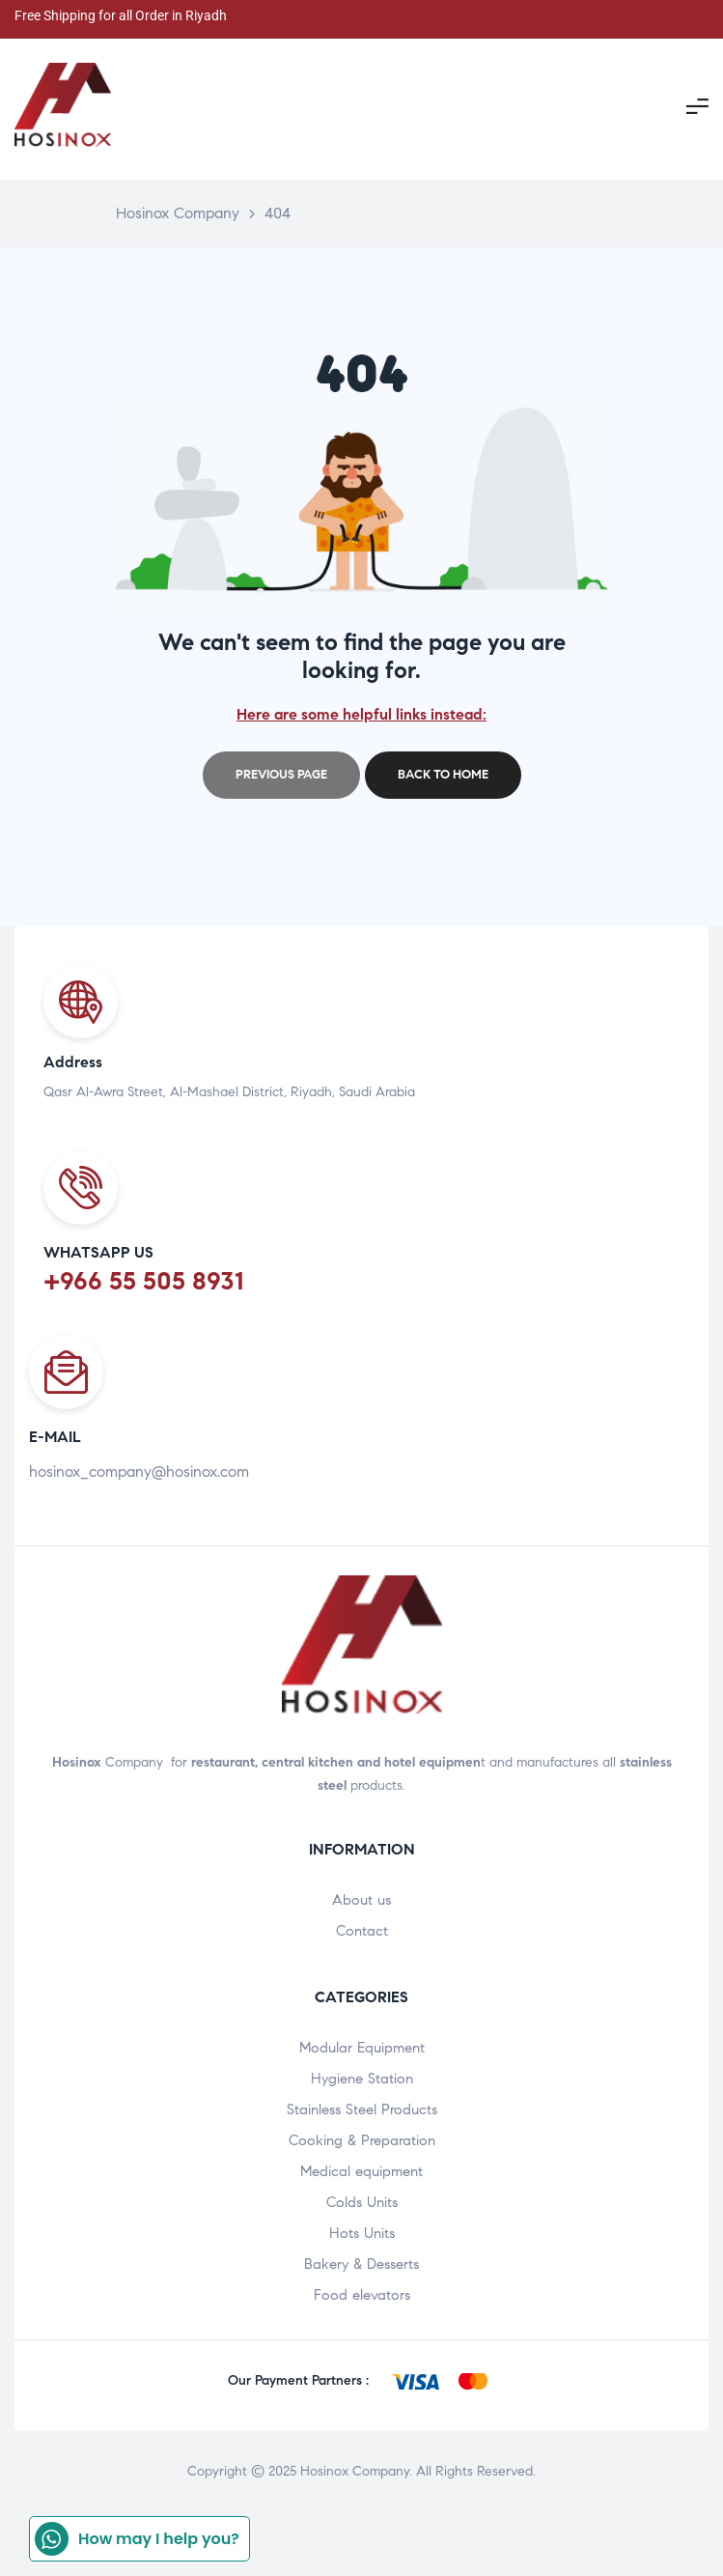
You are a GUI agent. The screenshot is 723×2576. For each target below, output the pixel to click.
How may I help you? (137, 2539)
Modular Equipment (362, 2047)
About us (361, 1900)
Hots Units (362, 2233)
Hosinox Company (354, 2471)
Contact (362, 1930)
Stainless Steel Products (362, 2109)
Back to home (443, 774)
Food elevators (362, 2295)
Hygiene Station (362, 2078)
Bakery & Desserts (361, 2264)
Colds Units (362, 2202)
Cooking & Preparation (362, 2140)
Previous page (281, 774)
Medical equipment (361, 2171)
